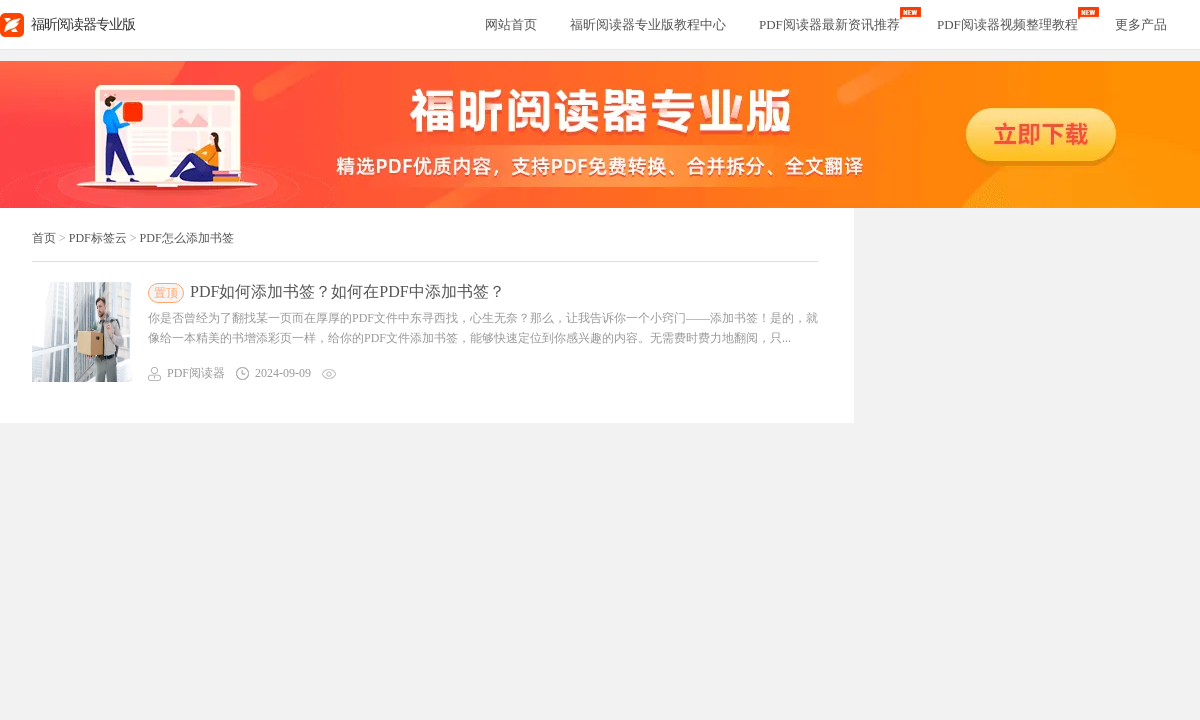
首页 (44, 238)
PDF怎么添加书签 (187, 238)
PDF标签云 (98, 238)
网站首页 (511, 24)
